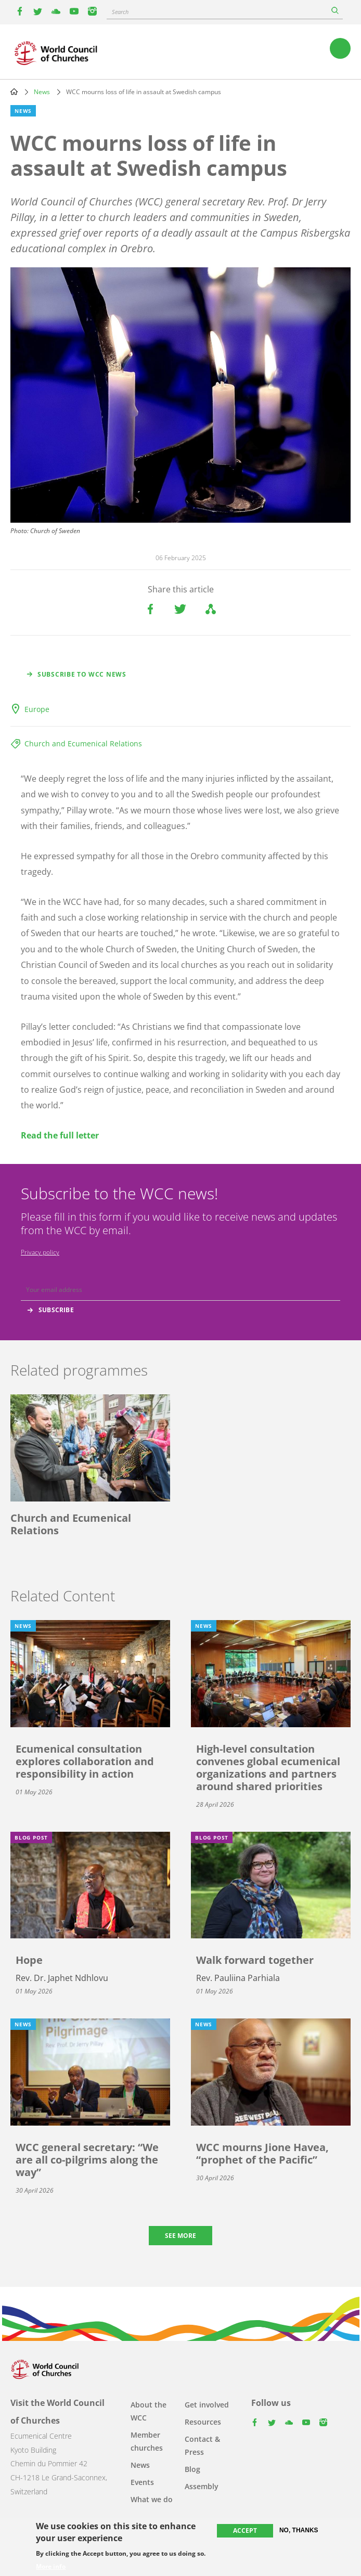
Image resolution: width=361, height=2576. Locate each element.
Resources (203, 2422)
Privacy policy (40, 1252)
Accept (245, 2530)
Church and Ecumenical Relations (83, 743)
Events (142, 2482)
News (42, 91)
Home (14, 91)
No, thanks (298, 2530)
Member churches (147, 2441)
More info (51, 2566)
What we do (152, 2499)
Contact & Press (202, 2445)
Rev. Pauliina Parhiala (238, 1978)
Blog (192, 2469)
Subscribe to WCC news (81, 674)
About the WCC (148, 2411)
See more (180, 2235)
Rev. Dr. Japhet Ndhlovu (62, 1978)
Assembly (201, 2486)
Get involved (207, 2405)
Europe (36, 709)
